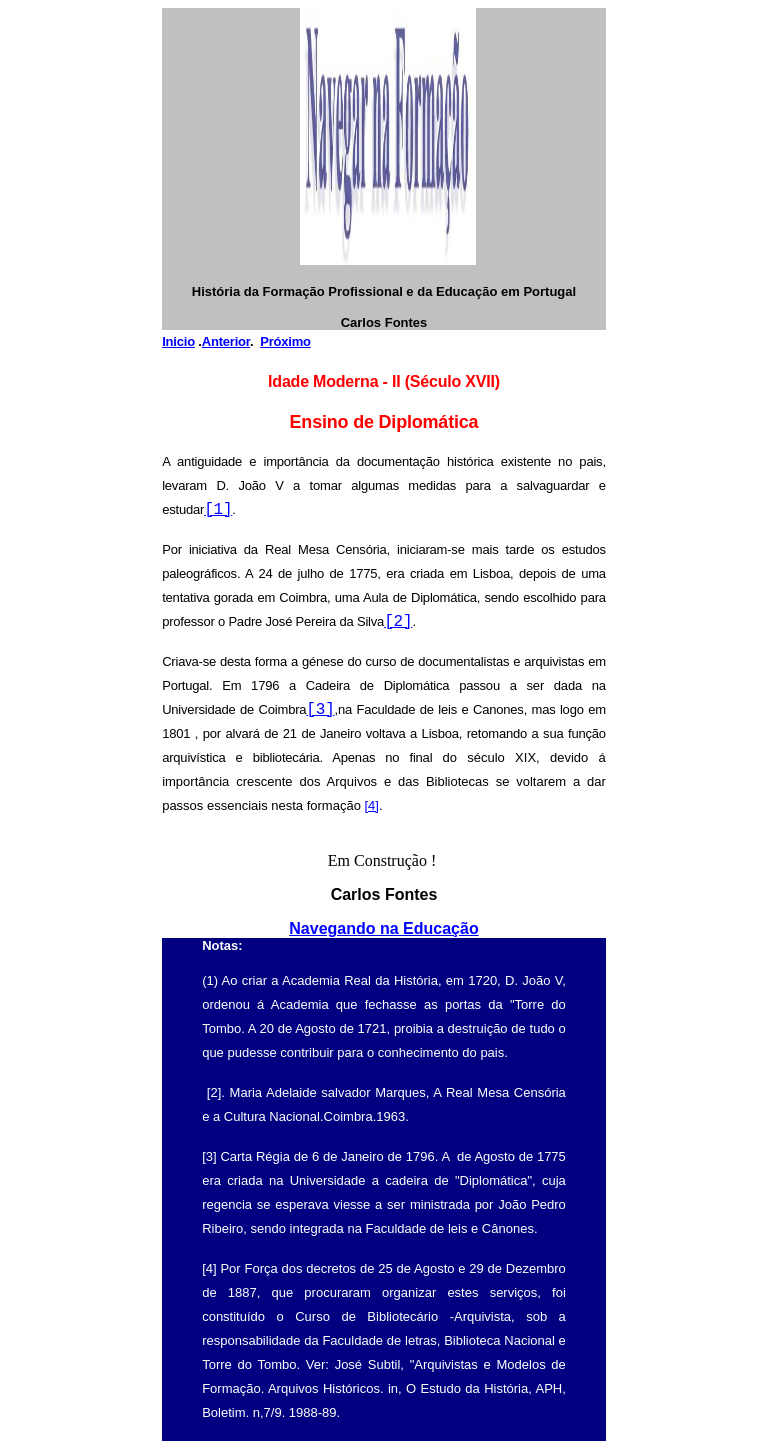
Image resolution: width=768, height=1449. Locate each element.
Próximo (285, 341)
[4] (371, 805)
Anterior (226, 341)
